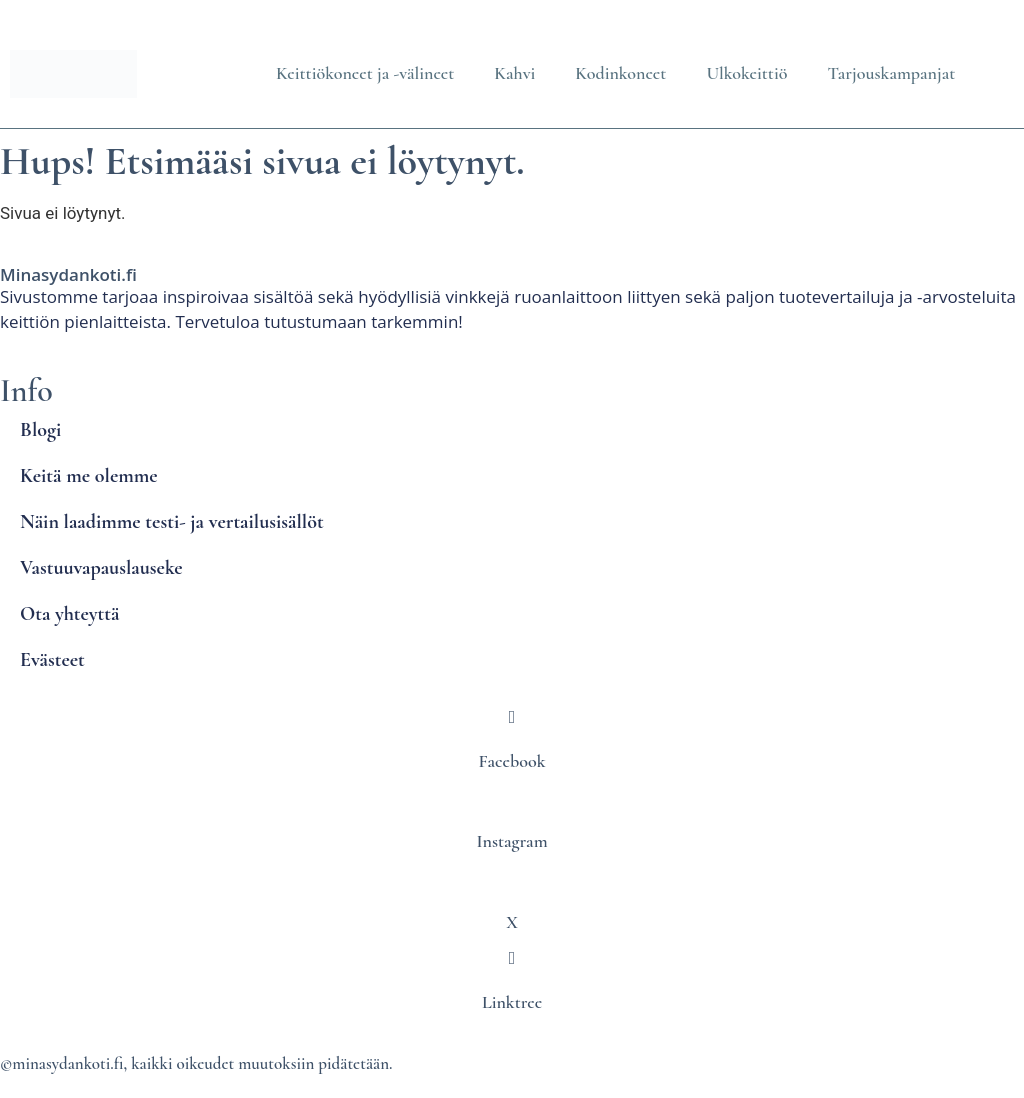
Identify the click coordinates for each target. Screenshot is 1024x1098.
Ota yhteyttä (69, 614)
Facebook (512, 761)
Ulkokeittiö (746, 73)
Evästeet (52, 660)
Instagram (511, 841)
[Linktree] (512, 958)
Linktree (512, 1002)
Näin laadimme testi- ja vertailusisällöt (172, 522)
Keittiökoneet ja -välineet (365, 73)
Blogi (40, 430)
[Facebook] (512, 717)
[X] (512, 878)
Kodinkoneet (620, 73)
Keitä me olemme (89, 476)
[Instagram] (512, 798)
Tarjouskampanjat (891, 73)
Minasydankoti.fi (68, 274)
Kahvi (514, 73)
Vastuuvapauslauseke (101, 568)
